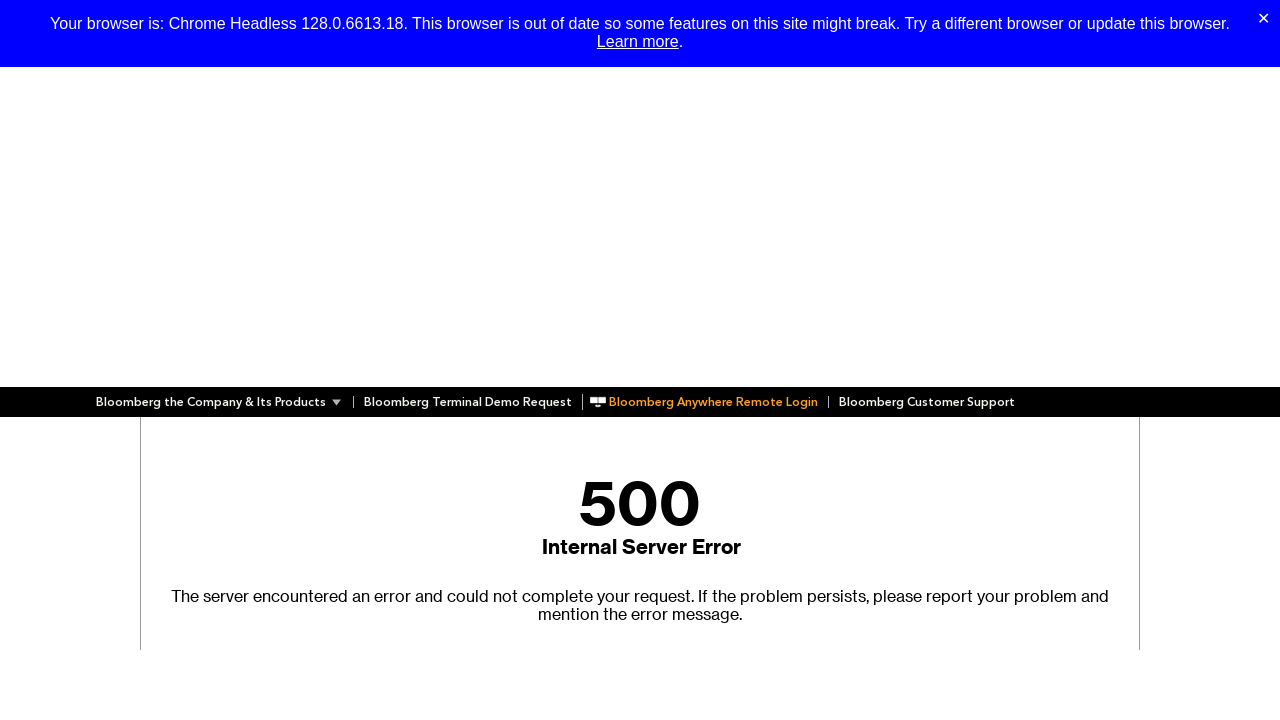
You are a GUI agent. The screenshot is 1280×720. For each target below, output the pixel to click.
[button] (224, 402)
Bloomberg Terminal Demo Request (468, 402)
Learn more (638, 41)
